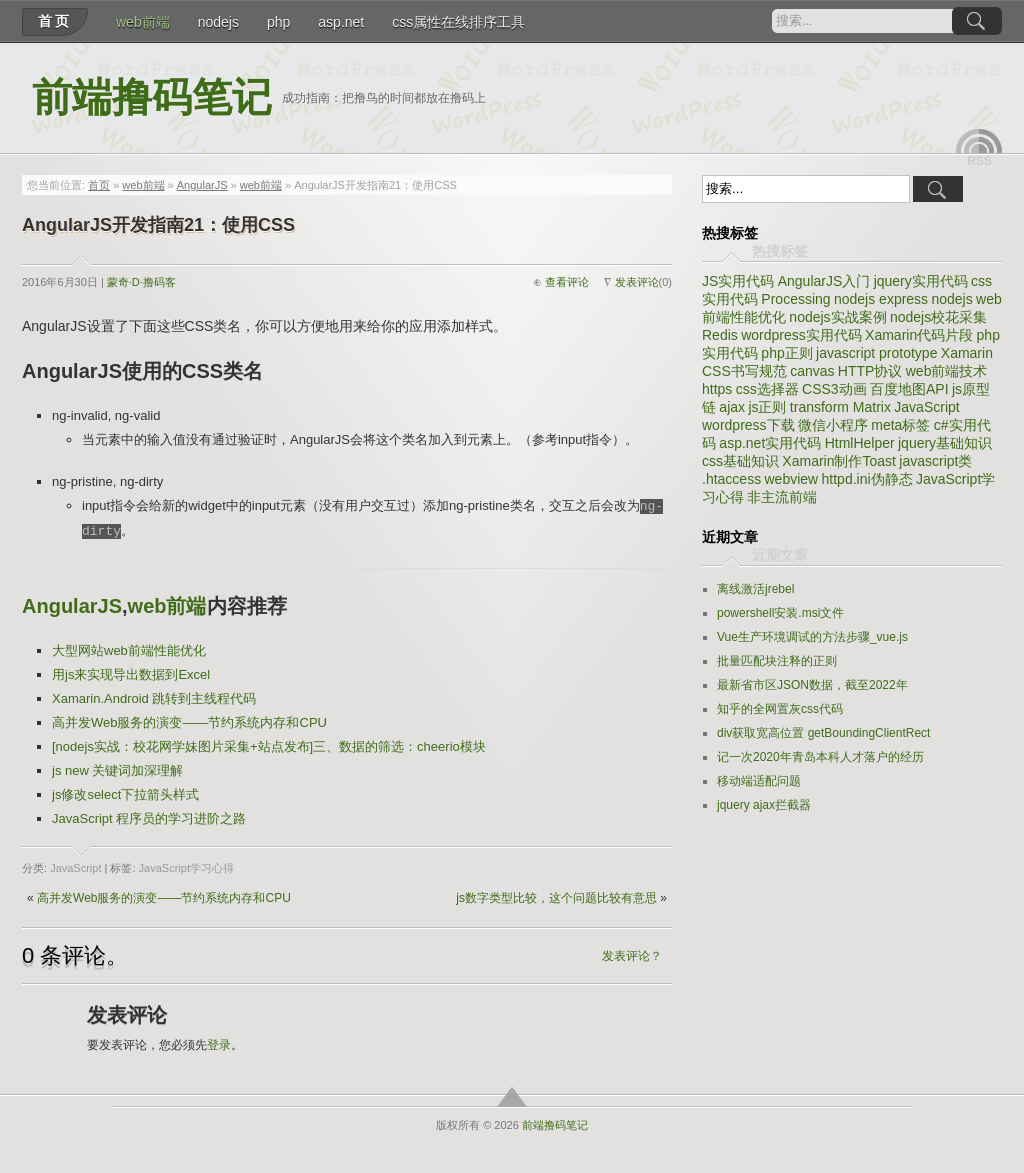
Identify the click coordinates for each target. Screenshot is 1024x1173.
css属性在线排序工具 (458, 22)
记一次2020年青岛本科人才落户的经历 (820, 757)
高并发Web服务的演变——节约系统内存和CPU (189, 722)
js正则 (767, 407)
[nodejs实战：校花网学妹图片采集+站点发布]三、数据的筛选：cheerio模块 (269, 746)
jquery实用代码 (921, 281)
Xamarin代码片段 (919, 335)
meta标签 (900, 425)
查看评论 (567, 282)
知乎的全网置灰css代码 (780, 709)
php (278, 22)
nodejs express (881, 299)
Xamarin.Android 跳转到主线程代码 (154, 698)
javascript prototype (876, 353)
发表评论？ (632, 956)
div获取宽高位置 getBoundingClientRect (823, 733)
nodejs (218, 22)
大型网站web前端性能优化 (129, 650)
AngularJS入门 (824, 281)
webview (791, 479)
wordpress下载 (748, 425)
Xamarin (967, 353)
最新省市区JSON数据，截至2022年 (812, 685)
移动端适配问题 (759, 781)
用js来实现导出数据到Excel (131, 674)
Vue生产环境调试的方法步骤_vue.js (812, 637)
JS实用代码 (738, 281)
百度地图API (909, 389)
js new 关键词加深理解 (117, 770)
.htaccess (731, 479)
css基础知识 (740, 461)
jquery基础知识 (945, 443)
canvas (812, 371)
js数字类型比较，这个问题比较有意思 (556, 898)
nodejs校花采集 (938, 317)
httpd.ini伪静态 (867, 479)
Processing (795, 299)
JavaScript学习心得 (186, 868)
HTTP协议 (870, 371)
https (717, 389)
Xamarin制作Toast (839, 461)
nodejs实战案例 (837, 317)
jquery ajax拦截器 (764, 805)
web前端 (143, 22)
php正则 (786, 353)
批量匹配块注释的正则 (777, 661)
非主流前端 (782, 497)
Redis (720, 335)
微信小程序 (833, 425)
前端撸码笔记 (152, 97)
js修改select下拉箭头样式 (125, 794)
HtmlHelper (860, 443)
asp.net (341, 22)
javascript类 (935, 461)
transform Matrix (840, 407)
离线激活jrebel (755, 589)
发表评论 (637, 282)
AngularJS (202, 185)
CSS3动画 (834, 389)
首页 (55, 21)
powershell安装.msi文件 (780, 613)
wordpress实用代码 (801, 335)
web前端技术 (947, 371)
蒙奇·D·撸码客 (141, 282)
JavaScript (75, 868)
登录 (219, 1045)
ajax (732, 407)
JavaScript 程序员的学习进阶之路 (149, 818)
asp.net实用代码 (770, 443)
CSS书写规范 (744, 371)
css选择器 (767, 389)
